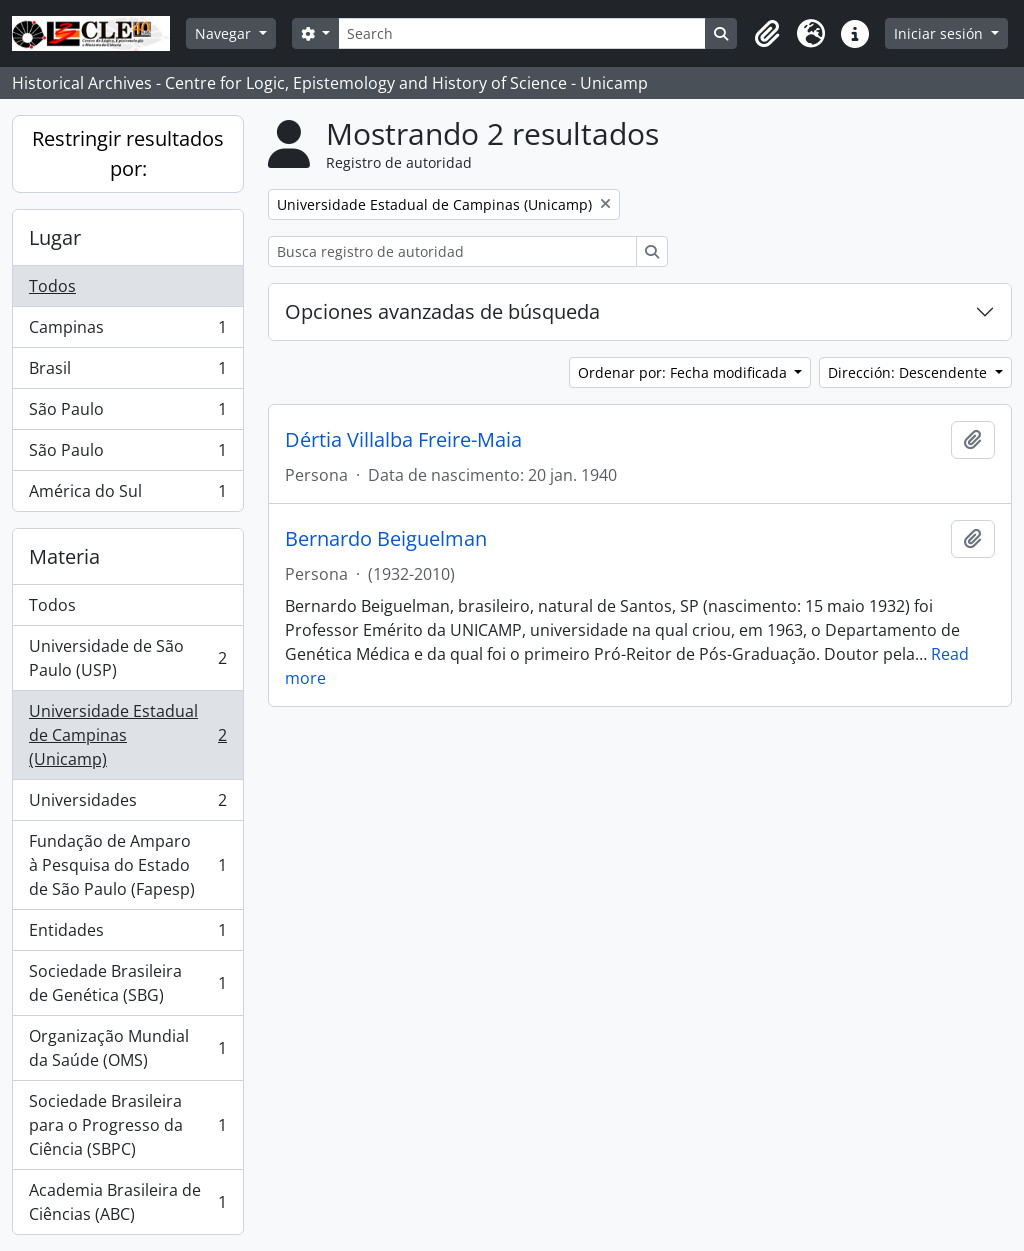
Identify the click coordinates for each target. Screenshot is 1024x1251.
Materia (64, 556)
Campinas (127, 331)
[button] (767, 34)
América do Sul (127, 495)
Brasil (127, 372)
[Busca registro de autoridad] (452, 251)
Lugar (55, 237)
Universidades (127, 804)
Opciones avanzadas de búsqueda (442, 311)
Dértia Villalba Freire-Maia (403, 440)
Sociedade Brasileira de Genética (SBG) (127, 983)
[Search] (522, 33)
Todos (52, 286)
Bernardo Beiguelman (386, 539)
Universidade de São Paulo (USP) (127, 658)
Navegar (225, 33)
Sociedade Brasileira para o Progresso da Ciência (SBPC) (127, 1125)
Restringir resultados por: (128, 153)
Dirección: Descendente (909, 372)
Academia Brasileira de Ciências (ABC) (127, 1202)
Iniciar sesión (940, 33)
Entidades (127, 934)
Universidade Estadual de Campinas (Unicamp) (127, 735)
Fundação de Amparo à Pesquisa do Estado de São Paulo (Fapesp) (127, 865)
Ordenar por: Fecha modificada (684, 372)
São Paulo (127, 413)
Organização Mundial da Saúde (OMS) (127, 1048)
